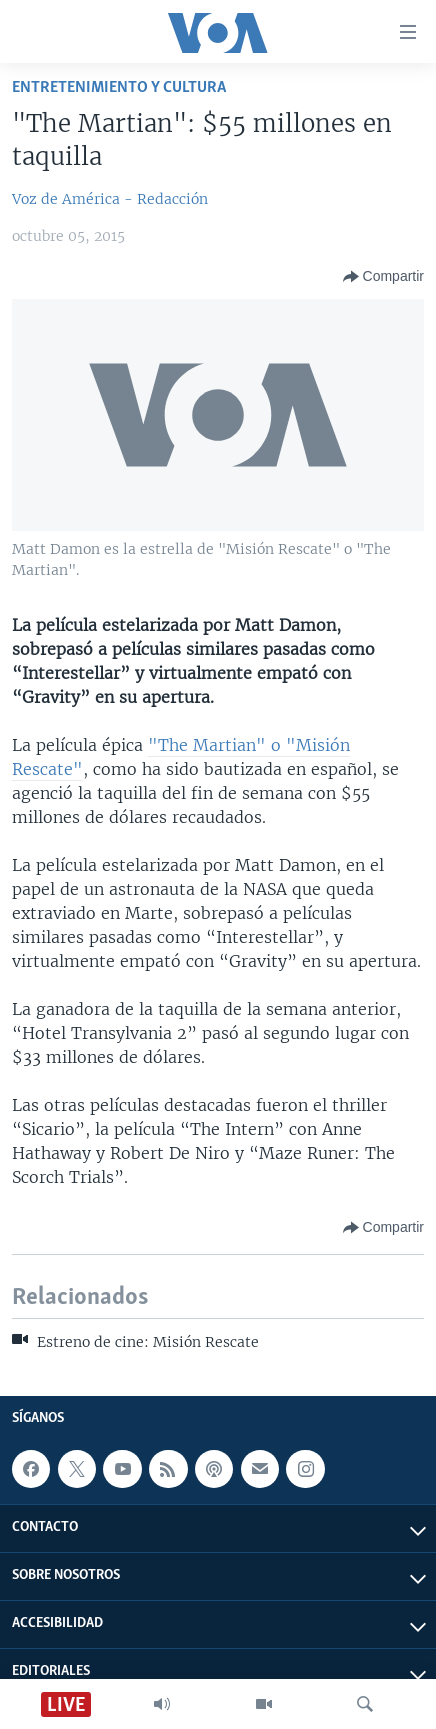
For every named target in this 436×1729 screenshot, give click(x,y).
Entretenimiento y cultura (119, 87)
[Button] (383, 277)
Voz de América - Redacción (110, 199)
